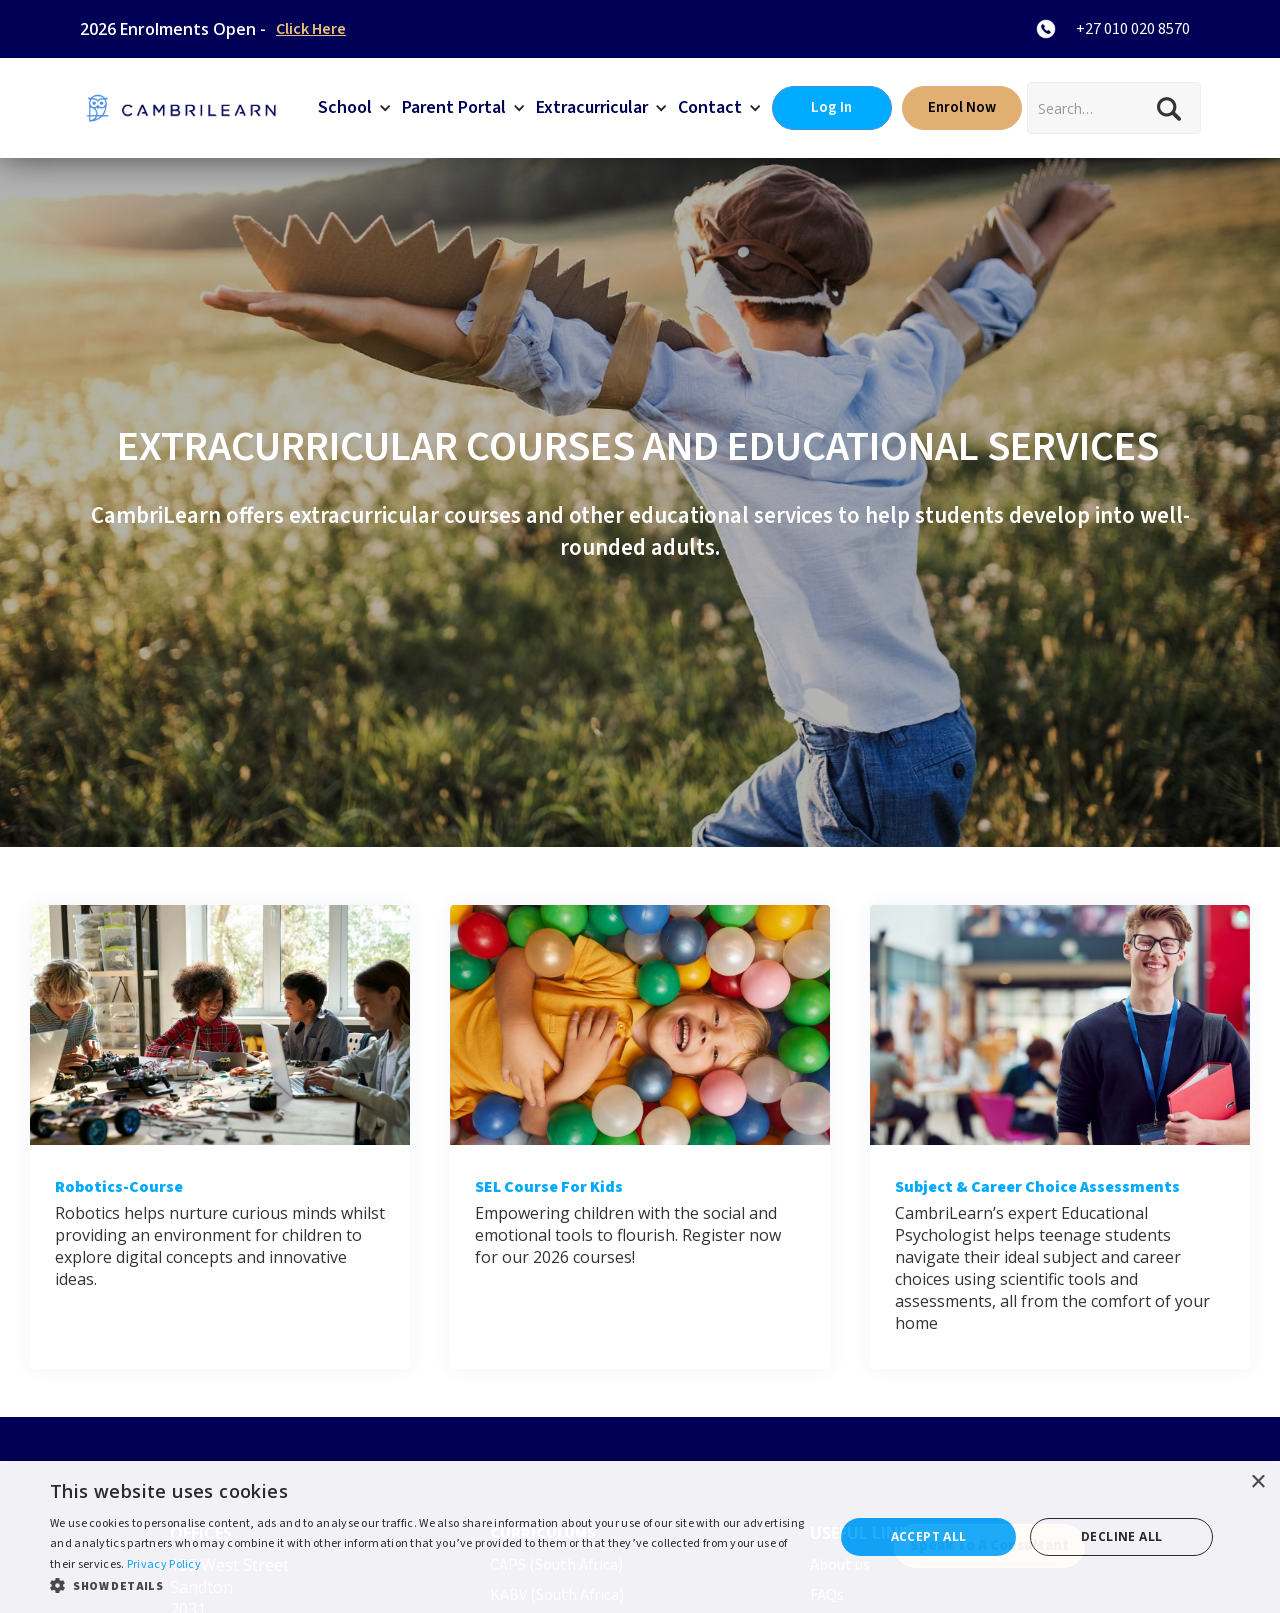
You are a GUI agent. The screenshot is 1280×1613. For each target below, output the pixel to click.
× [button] (1257, 1482)
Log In (831, 107)
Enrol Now (962, 107)
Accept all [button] (929, 1536)
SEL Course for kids (549, 1187)
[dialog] (640, 1537)
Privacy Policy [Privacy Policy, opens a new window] (164, 1564)
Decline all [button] (1121, 1536)
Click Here (311, 29)
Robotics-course (119, 1187)
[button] (355, 108)
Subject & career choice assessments (1037, 1187)
